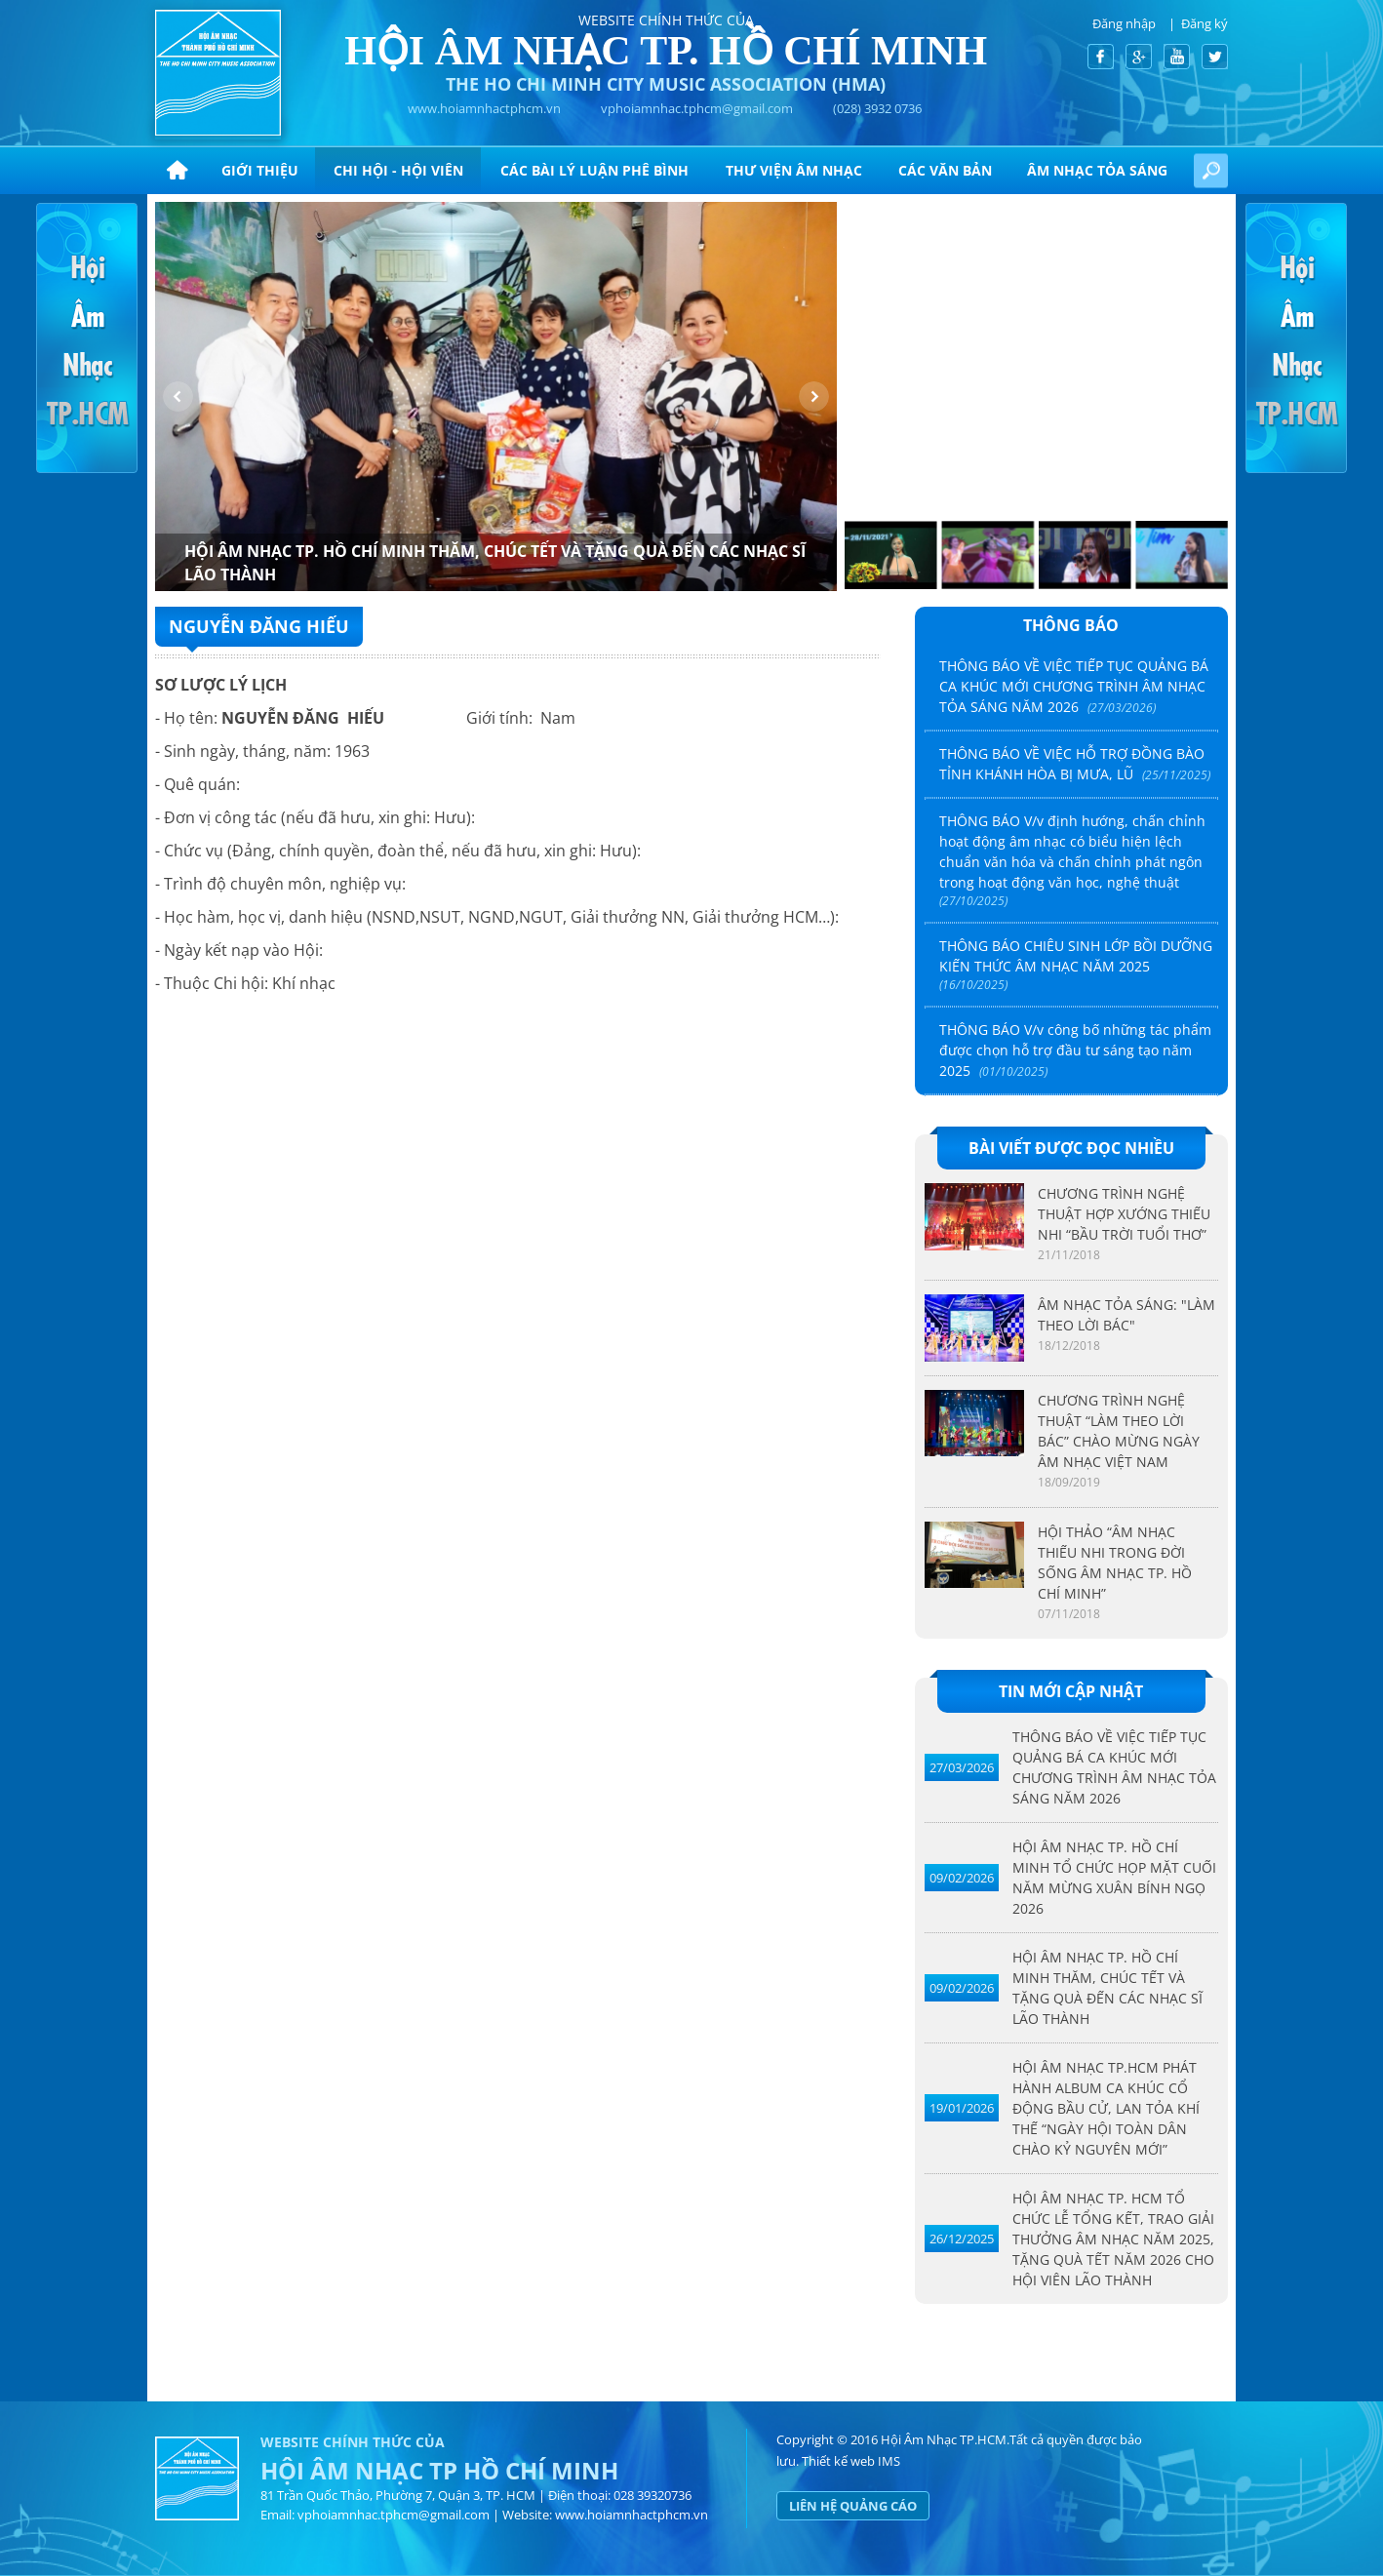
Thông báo (1071, 625)
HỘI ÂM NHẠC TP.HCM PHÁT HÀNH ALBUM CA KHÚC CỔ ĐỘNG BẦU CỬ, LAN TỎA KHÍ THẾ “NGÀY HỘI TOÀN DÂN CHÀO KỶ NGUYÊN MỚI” (1106, 2108)
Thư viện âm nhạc (794, 170)
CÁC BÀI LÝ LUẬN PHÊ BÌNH (594, 170)
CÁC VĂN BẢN (945, 170)
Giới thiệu (259, 170)
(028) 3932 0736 (877, 108)
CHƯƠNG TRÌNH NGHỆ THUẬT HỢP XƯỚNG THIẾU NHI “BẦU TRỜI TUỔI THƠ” (1124, 1214)
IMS (889, 2461)
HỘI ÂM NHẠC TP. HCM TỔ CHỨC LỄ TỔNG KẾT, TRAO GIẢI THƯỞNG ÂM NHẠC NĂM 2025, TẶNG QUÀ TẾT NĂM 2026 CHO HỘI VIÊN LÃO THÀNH (1113, 2239)
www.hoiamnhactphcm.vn (484, 108)
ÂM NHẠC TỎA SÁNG (1097, 170)
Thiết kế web (838, 2461)
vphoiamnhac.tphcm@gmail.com (697, 108)
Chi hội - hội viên (398, 170)
